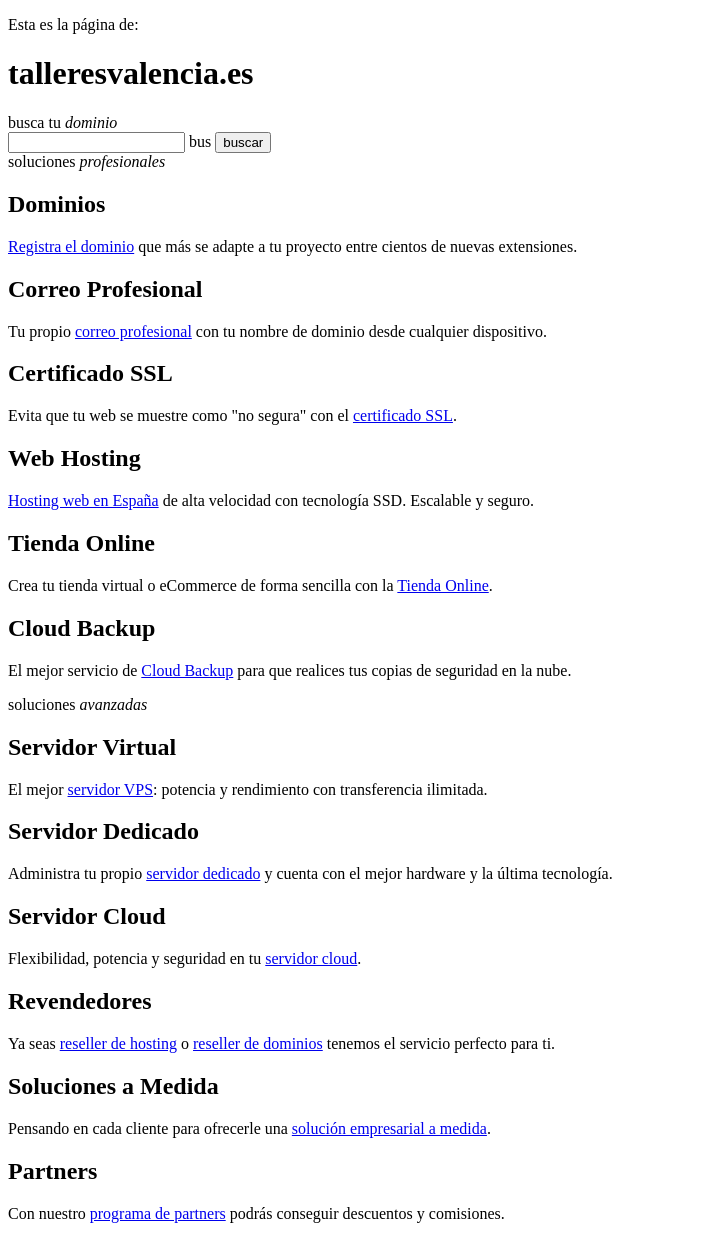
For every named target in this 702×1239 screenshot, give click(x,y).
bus (200, 141)
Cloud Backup (187, 670)
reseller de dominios (258, 1043)
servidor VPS (111, 789)
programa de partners (158, 1213)
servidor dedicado (203, 873)
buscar (243, 142)
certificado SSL (403, 415)
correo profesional (133, 331)
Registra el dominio (71, 246)
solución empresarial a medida (389, 1128)
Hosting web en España (83, 500)
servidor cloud (311, 958)
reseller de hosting (118, 1043)
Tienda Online (442, 585)
